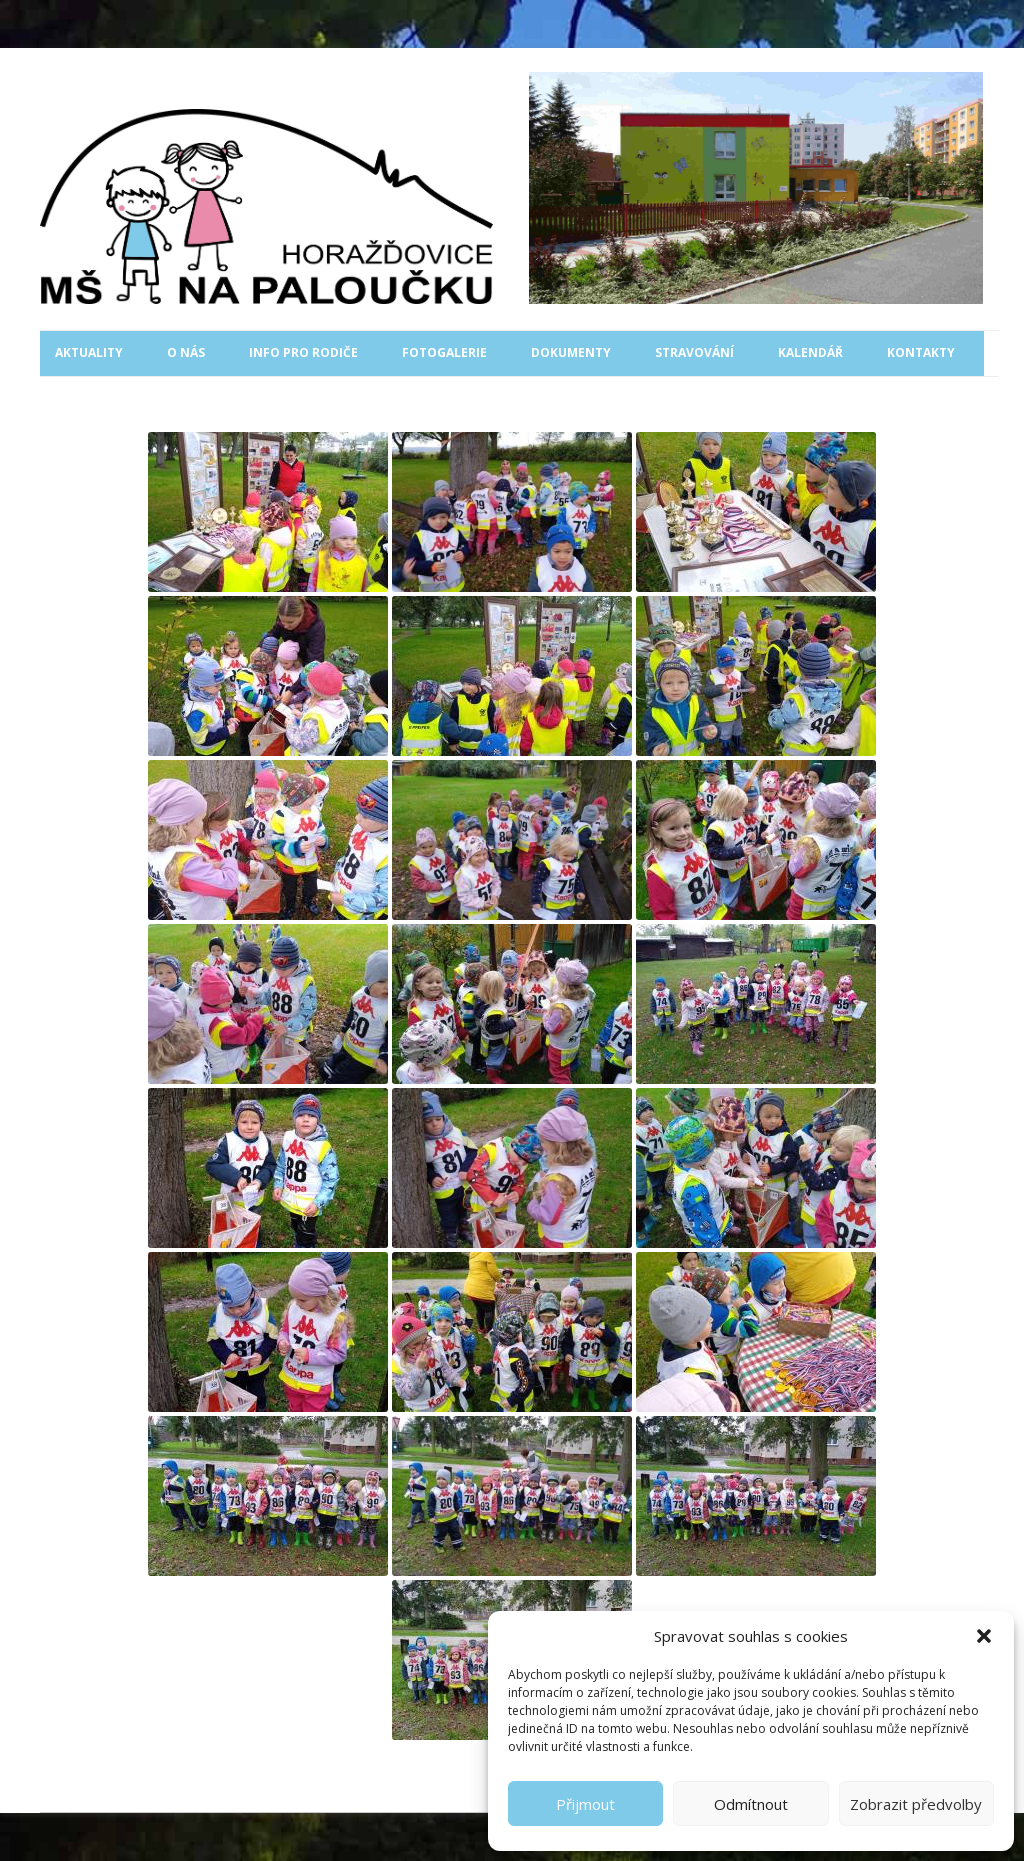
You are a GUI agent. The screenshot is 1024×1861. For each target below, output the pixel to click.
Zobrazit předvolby (916, 1804)
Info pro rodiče (303, 352)
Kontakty (921, 352)
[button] (984, 1636)
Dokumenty (571, 352)
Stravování (694, 352)
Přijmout (585, 1804)
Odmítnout (751, 1804)
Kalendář (810, 352)
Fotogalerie (444, 352)
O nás (186, 352)
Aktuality (89, 352)
